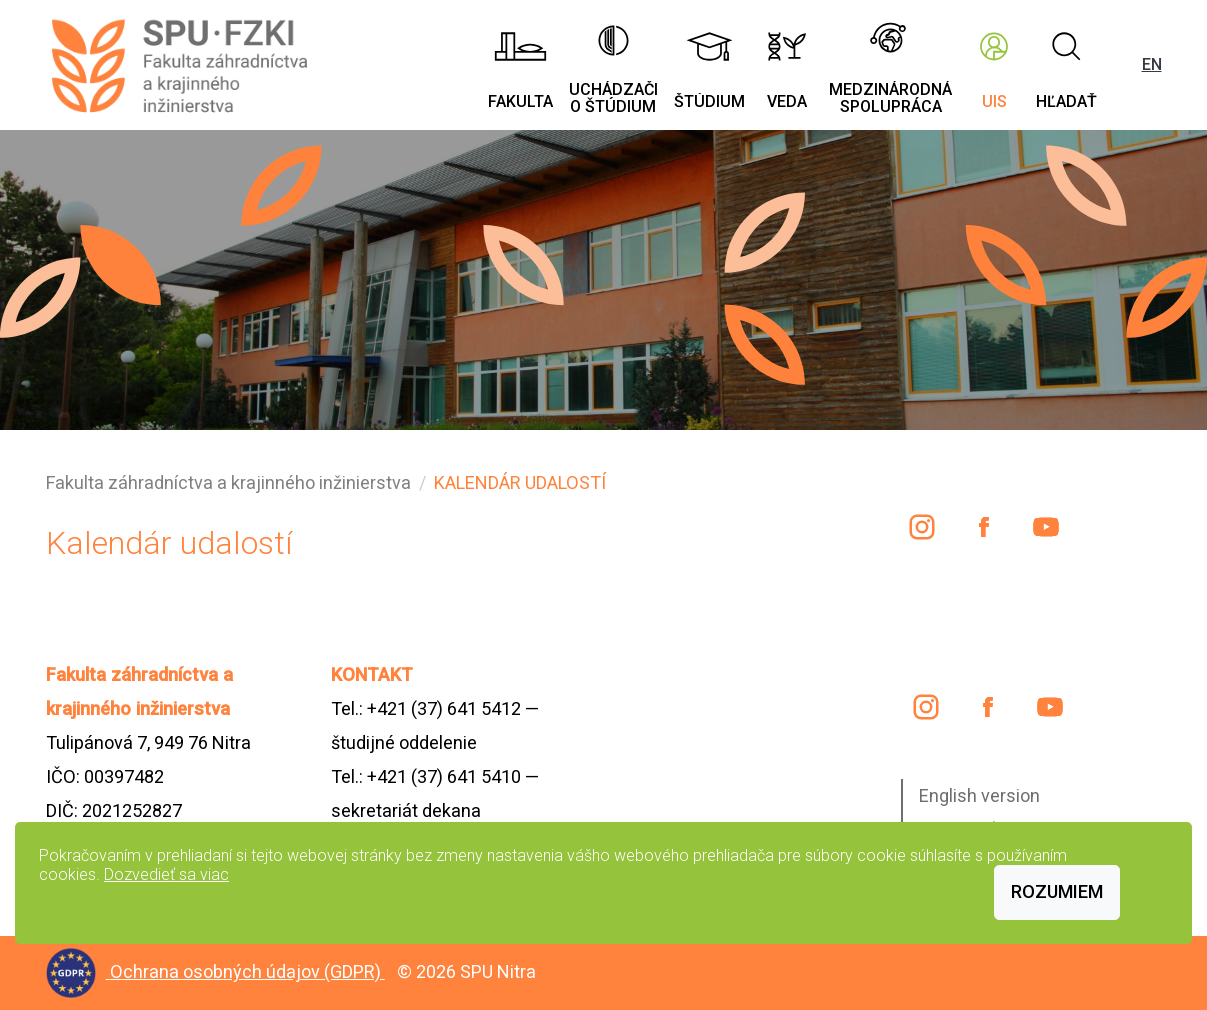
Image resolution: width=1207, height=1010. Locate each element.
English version (979, 795)
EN (1152, 64)
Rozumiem (1057, 891)
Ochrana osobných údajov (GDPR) (247, 971)
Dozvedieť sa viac (166, 874)
